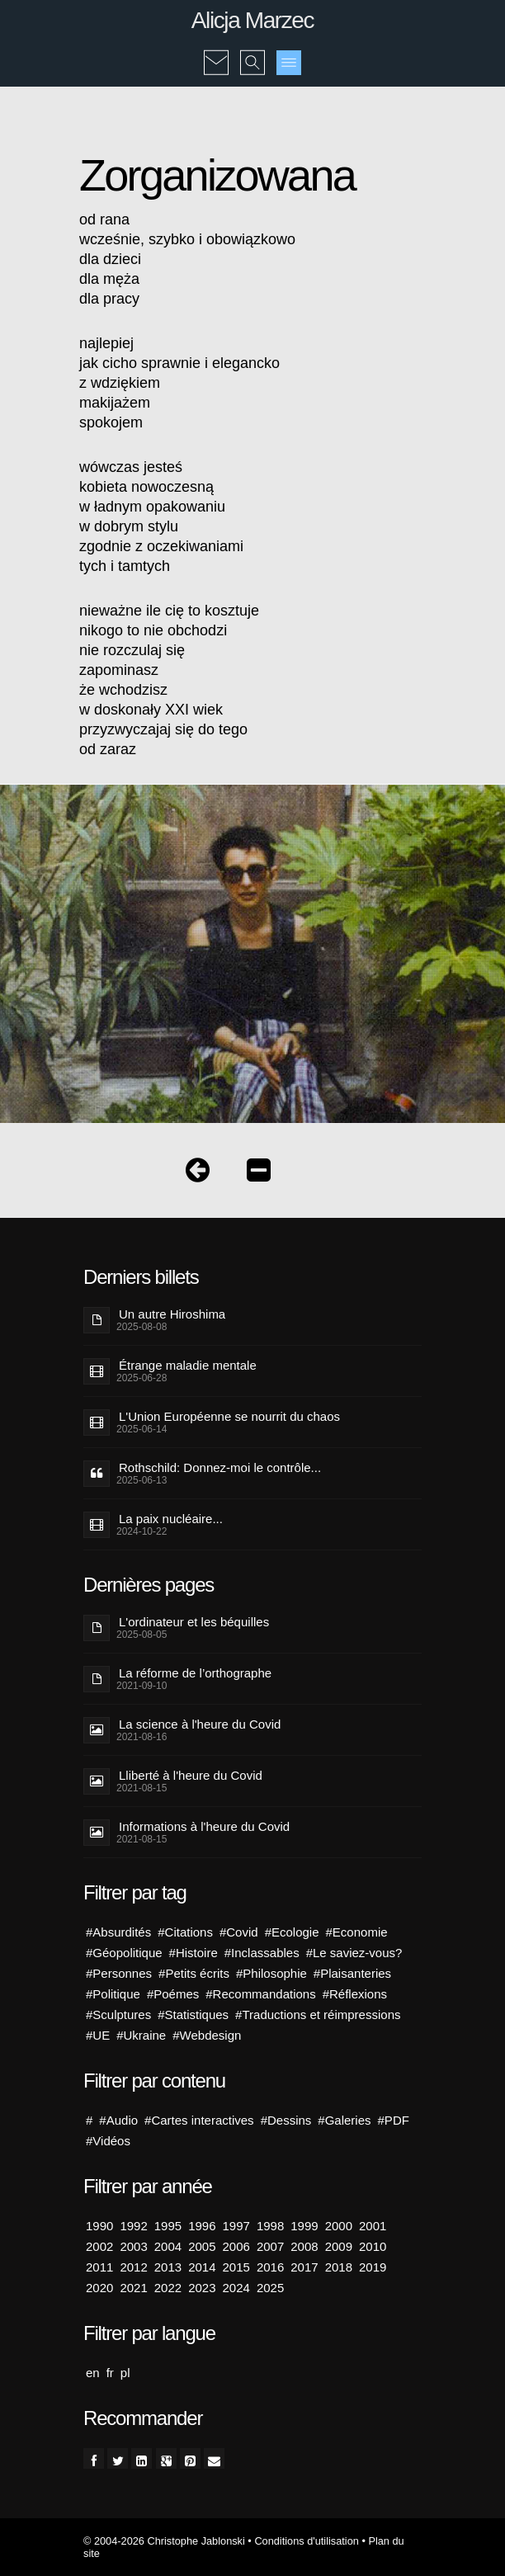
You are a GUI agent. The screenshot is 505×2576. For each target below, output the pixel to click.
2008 (304, 2246)
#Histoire (193, 1953)
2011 (99, 2267)
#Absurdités (118, 1932)
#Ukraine (141, 2035)
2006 (236, 2246)
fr (110, 2373)
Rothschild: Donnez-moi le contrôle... (220, 1467)
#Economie (357, 1932)
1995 (168, 2226)
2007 (270, 2246)
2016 (270, 2267)
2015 (236, 2267)
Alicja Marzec (252, 20)
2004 (168, 2246)
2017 (304, 2267)
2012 (133, 2267)
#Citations (185, 1932)
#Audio (118, 2120)
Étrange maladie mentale (188, 1365)
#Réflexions (355, 1994)
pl (125, 2373)
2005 (201, 2246)
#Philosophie (271, 1973)
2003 (133, 2246)
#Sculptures (118, 2014)
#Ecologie (292, 1932)
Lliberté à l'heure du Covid (190, 1775)
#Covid (238, 1932)
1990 (99, 2226)
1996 (201, 2226)
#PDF (393, 2120)
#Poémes (173, 1994)
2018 (338, 2267)
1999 (304, 2226)
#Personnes (119, 1973)
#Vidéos (108, 2141)
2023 (201, 2288)
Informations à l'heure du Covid (204, 1826)
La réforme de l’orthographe (195, 1673)
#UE (98, 2035)
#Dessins (286, 2120)
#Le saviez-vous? (354, 1953)
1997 (236, 2226)
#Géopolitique (124, 1953)
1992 (133, 2226)
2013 (168, 2267)
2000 (338, 2226)
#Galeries (344, 2120)
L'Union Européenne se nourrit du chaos (229, 1416)
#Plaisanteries (352, 1973)
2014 (201, 2267)
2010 (372, 2246)
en (93, 2373)
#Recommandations (260, 1994)
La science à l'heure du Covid (200, 1724)
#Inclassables (262, 1953)
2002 (99, 2246)
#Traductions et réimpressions (317, 2014)
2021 (133, 2288)
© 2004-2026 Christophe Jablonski (164, 2541)
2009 (338, 2246)
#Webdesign (206, 2035)
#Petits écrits (193, 1973)
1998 (270, 2226)
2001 (372, 2226)
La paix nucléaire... (171, 1519)
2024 (236, 2288)
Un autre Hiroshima (172, 1314)
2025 (270, 2288)
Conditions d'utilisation (306, 2541)
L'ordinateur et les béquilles (194, 1622)
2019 (372, 2267)
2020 (99, 2288)
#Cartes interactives (199, 2120)
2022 (168, 2288)
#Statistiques (193, 2014)
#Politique (113, 1994)
